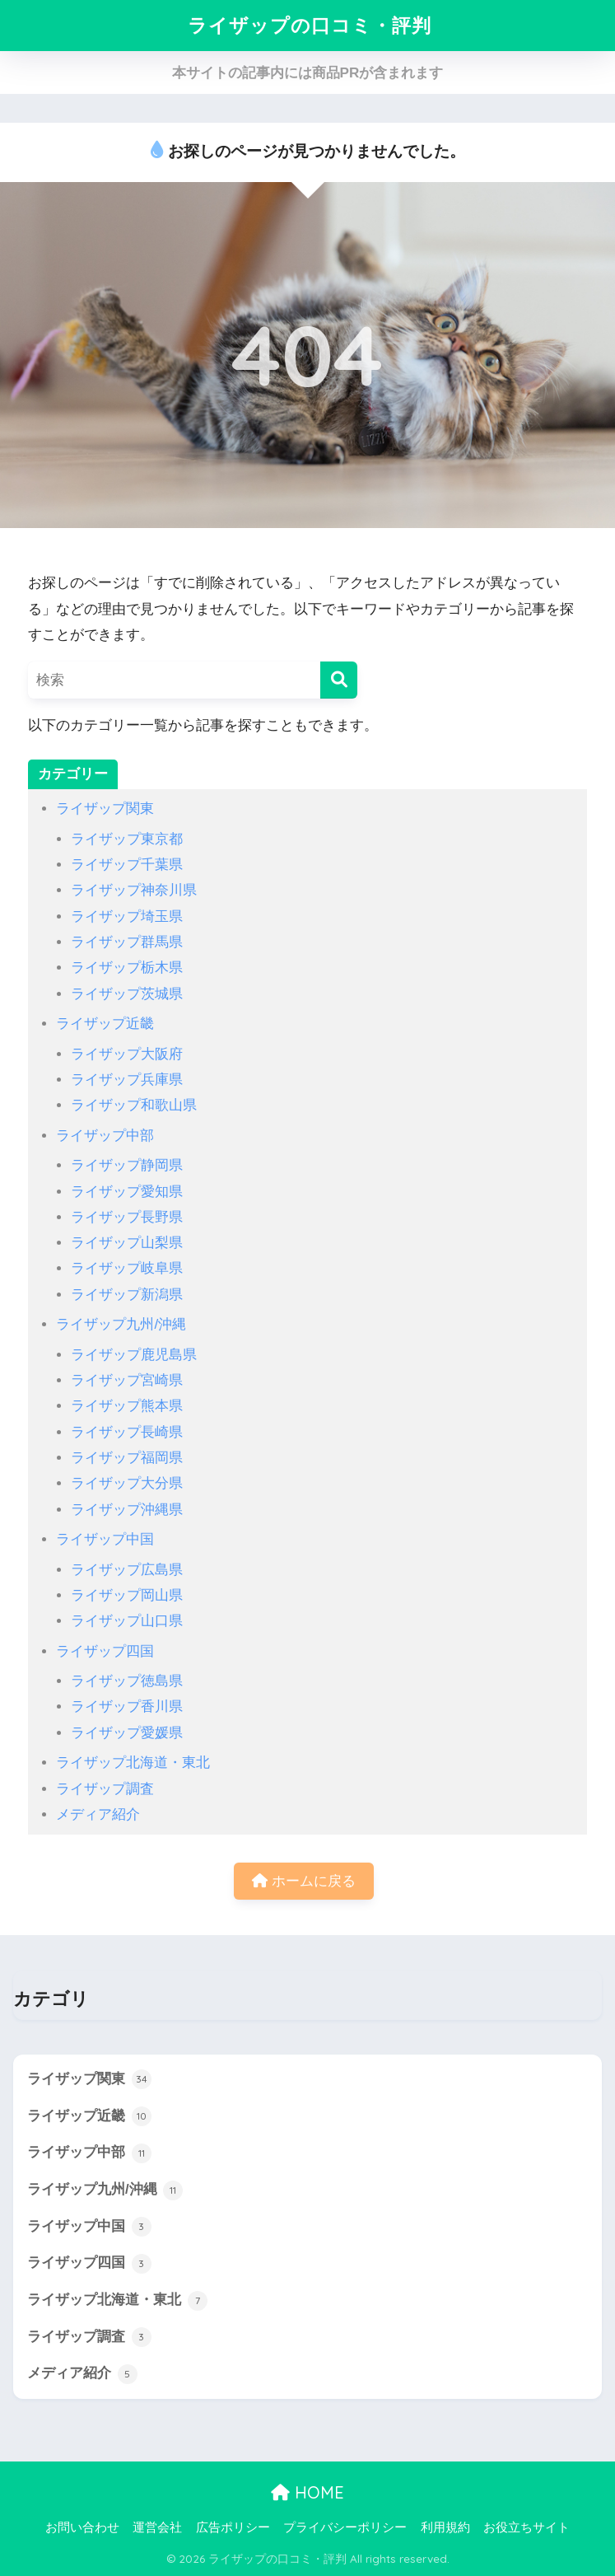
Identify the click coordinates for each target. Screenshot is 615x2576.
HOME (307, 2492)
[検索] (338, 680)
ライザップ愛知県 (127, 1191)
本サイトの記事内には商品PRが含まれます (308, 73)
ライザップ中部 (105, 1135)
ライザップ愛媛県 (127, 1733)
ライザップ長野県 (127, 1217)
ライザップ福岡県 (127, 1458)
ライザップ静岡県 (127, 1165)
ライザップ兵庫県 (127, 1079)
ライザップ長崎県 (127, 1432)
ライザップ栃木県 (127, 967)
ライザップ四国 (105, 1651)
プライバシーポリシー (345, 2527)
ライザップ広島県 (127, 1570)
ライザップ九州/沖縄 (121, 1324)
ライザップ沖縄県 (127, 1509)
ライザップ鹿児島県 (134, 1355)
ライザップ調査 (105, 1789)
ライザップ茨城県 (127, 994)
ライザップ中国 (105, 1539)
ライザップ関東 (105, 808)
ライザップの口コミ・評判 (309, 25)
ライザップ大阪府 (127, 1054)
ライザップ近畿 (105, 1023)
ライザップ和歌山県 (134, 1105)
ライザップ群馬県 (127, 942)
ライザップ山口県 (127, 1621)
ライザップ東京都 (127, 839)
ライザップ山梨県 (127, 1243)
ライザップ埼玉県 (127, 916)
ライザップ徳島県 (127, 1681)
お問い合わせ (82, 2527)
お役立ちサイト (526, 2527)
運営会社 (157, 2527)
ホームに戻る (304, 1881)
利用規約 (445, 2527)
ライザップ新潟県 (127, 1294)
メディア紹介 (98, 1814)
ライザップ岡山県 (127, 1595)
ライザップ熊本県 (127, 1406)
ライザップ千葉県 (127, 864)
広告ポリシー (233, 2527)
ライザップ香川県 (127, 1706)
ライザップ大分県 (127, 1483)
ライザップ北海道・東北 (133, 1762)
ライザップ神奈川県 (134, 890)
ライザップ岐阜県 (127, 1268)
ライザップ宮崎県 (127, 1380)
